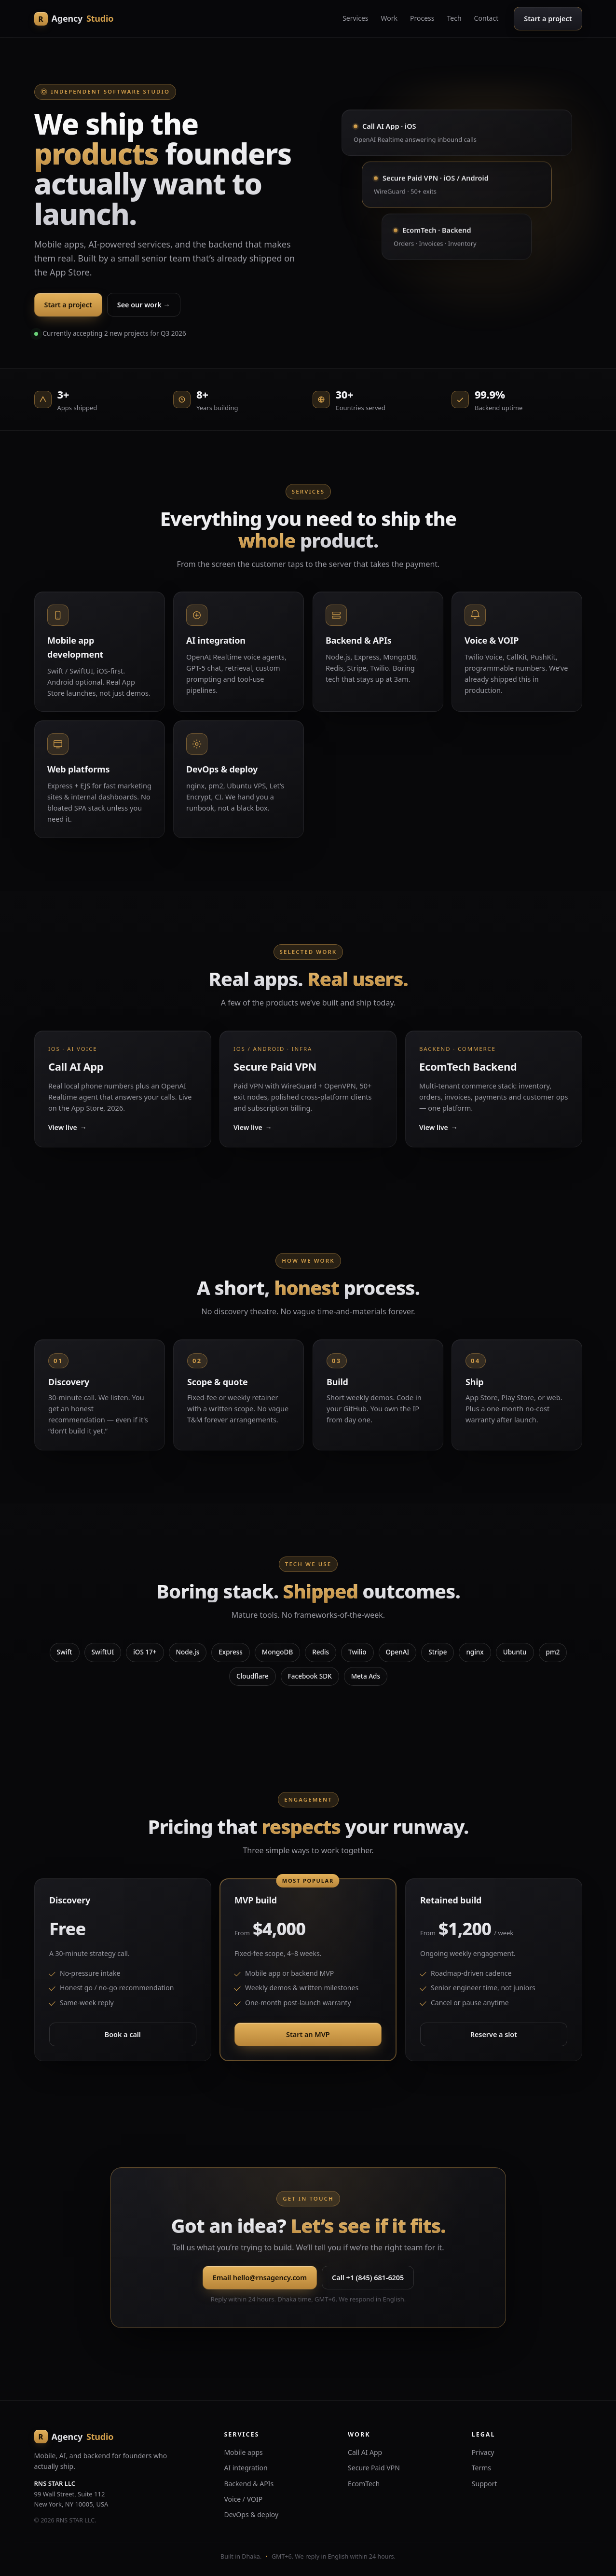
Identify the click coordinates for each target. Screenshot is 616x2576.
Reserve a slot (493, 2038)
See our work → (143, 304)
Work (389, 18)
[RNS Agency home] (74, 19)
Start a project (548, 18)
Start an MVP (307, 2038)
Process (422, 18)
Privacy (483, 2452)
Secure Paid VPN (374, 2467)
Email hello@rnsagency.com (259, 2281)
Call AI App (365, 2452)
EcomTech (364, 2483)
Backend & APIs (249, 2483)
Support (484, 2483)
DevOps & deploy (251, 2514)
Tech (454, 18)
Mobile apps (243, 2452)
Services (355, 18)
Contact (486, 18)
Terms (481, 2467)
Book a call (122, 2038)
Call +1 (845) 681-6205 (368, 2281)
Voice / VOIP (243, 2499)
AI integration (245, 2467)
